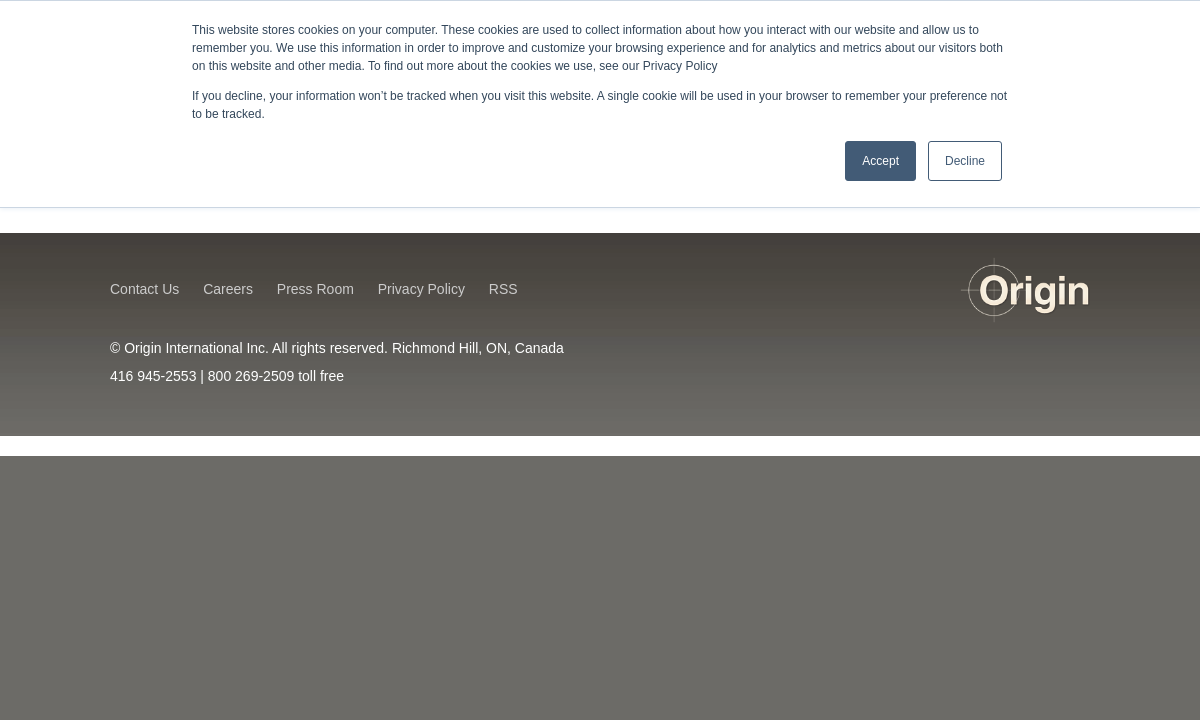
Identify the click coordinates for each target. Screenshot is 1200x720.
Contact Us (144, 289)
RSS (503, 289)
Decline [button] (965, 161)
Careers (228, 289)
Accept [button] (880, 161)
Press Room (315, 289)
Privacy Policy (421, 289)
